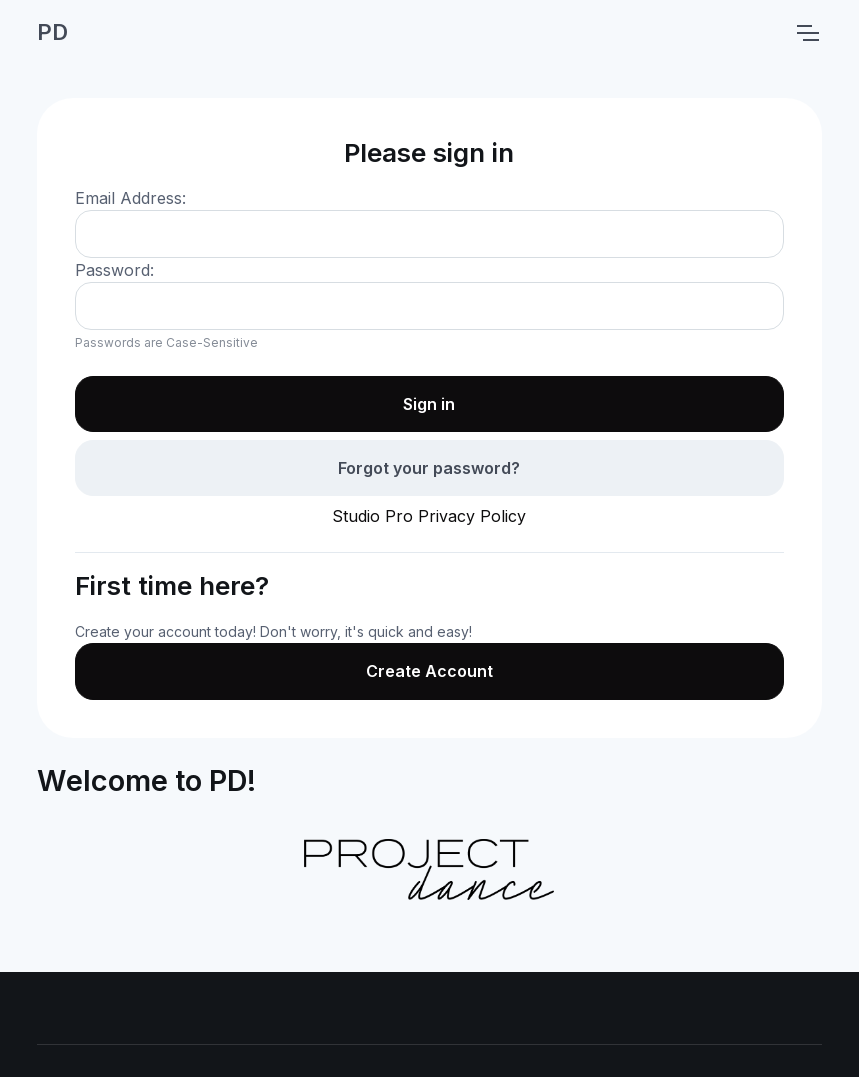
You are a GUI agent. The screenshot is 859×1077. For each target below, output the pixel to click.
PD (52, 32)
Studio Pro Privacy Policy (429, 516)
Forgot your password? (429, 468)
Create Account (429, 671)
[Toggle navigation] (807, 33)
